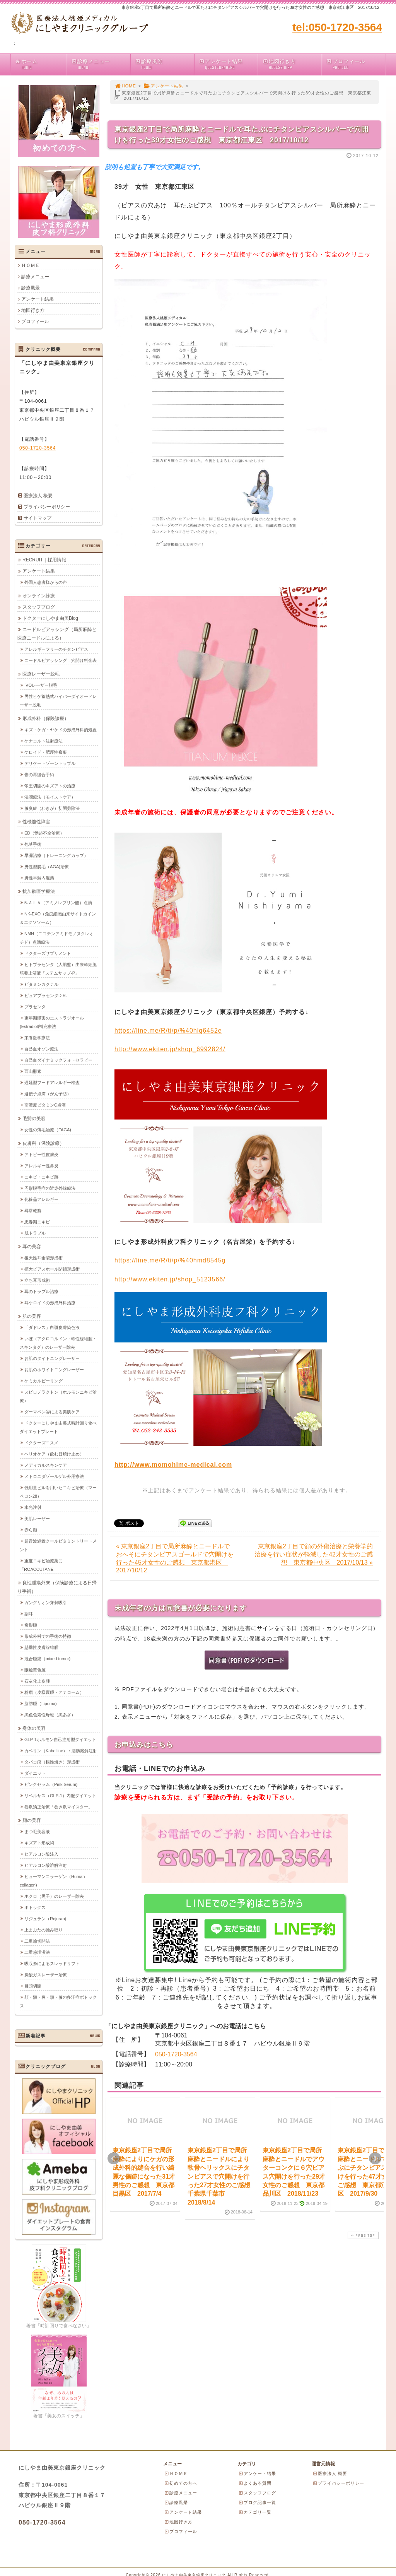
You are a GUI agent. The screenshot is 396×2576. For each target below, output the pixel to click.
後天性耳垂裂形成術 (43, 1257)
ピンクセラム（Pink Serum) (51, 1784)
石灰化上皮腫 (37, 1680)
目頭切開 (32, 1985)
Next (375, 2158)
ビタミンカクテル (41, 984)
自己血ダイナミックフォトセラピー (58, 1059)
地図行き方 (291, 64)
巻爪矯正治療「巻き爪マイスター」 (58, 1806)
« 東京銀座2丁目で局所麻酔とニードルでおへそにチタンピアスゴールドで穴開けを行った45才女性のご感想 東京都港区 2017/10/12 (175, 1558)
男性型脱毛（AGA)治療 (46, 866)
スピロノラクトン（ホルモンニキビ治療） (58, 1396)
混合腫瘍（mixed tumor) (47, 1658)
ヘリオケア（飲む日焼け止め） (54, 1453)
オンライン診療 (38, 595)
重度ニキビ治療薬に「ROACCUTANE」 (41, 1564)
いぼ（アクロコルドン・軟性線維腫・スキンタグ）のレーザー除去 (58, 1342)
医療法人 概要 (38, 495)
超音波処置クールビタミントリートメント (58, 1544)
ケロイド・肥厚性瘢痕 (45, 751)
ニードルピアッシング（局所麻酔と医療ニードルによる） (57, 633)
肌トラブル (35, 1232)
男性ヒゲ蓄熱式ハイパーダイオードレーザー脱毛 (58, 700)
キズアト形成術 (39, 1842)
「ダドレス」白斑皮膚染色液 (52, 1327)
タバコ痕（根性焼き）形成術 (52, 1761)
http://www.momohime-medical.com (173, 1464)
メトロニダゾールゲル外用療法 (54, 1476)
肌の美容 (31, 1316)
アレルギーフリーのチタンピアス (56, 649)
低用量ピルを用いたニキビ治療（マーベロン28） (58, 1491)
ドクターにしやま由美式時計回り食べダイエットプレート (58, 1426)
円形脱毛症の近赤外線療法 (49, 1187)
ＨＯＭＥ (30, 265)
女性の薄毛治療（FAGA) (47, 1129)
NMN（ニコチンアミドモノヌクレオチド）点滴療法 (57, 937)
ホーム (41, 64)
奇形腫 (30, 1624)
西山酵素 (32, 1071)
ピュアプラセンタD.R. (45, 995)
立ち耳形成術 (37, 1280)
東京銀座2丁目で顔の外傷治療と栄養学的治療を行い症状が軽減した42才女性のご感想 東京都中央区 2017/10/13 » (313, 1554)
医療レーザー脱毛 (41, 673)
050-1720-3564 (176, 2054)
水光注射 (32, 1507)
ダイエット (35, 1772)
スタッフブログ (38, 606)
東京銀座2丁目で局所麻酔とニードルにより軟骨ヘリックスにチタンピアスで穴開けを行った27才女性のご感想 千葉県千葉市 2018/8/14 (222, 2176)
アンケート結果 (228, 64)
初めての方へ (180, 2483)
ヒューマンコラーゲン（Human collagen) (52, 1880)
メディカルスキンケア (45, 1464)
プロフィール (355, 64)
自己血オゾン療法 (41, 1048)
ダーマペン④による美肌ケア (52, 1411)
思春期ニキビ (37, 1221)
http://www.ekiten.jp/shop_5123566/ (169, 1279)
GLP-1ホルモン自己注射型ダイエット (60, 1739)
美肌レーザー (37, 1518)
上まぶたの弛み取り (43, 1929)
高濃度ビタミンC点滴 (45, 1104)
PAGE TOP (362, 2235)
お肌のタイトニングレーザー (52, 1358)
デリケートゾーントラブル (49, 763)
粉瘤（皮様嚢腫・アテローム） (54, 1692)
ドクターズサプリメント (47, 953)
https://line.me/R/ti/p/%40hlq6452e (168, 1030)
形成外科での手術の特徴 (47, 1636)
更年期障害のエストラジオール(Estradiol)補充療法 (52, 1021)
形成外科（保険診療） (45, 718)
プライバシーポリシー (47, 507)
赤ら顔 (30, 1529)
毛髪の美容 (34, 1118)
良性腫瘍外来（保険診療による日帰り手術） (57, 1587)
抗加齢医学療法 (38, 891)
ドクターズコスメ (41, 1442)
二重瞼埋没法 (37, 1952)
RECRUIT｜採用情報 (44, 559)
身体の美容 (34, 1728)
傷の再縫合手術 (39, 774)
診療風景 (164, 64)
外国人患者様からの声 (45, 582)
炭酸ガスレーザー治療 (45, 1974)
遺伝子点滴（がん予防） (47, 1093)
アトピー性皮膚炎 (41, 1154)
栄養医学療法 (37, 1037)
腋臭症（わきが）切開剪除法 (52, 808)
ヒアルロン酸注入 (41, 1853)
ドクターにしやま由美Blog (50, 618)
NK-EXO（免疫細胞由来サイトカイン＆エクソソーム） (58, 917)
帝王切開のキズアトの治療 (49, 785)
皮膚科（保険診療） (43, 1143)
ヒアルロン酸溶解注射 (45, 1865)
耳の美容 (31, 1246)
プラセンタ (35, 1006)
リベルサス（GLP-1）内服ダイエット (60, 1795)
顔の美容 (31, 1820)
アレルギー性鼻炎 (41, 1165)
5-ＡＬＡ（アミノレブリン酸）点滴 (58, 902)
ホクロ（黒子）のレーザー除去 (54, 1896)
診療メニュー (100, 64)
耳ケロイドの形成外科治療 (49, 1302)
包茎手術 (32, 844)
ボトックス (35, 1907)
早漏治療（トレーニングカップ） (56, 855)
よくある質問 (254, 2483)
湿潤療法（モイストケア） (49, 796)
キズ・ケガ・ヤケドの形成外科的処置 (60, 729)
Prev (114, 2158)
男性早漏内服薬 (39, 877)
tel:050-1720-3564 (337, 27)
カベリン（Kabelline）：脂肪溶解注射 (60, 1750)
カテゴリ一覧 (254, 2512)
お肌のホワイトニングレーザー (54, 1369)
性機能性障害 (36, 821)
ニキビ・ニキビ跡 (41, 1176)
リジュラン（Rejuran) (45, 1918)
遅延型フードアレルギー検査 (52, 1082)
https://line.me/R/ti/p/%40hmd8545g (169, 1260)
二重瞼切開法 (37, 1940)
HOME (125, 86)
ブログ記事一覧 (257, 2502)
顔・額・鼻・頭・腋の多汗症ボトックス (58, 2001)
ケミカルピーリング (43, 1380)
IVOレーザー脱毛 (40, 684)
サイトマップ (37, 518)
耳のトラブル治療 (41, 1291)
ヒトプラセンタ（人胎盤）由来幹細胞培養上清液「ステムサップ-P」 (58, 968)
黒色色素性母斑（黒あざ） (49, 1714)
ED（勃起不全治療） (44, 832)
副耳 (28, 1613)
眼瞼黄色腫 (35, 1669)
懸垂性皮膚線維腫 (41, 1647)
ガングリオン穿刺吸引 (45, 1602)
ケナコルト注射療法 (43, 740)
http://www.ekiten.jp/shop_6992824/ (169, 1049)
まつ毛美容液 (37, 1831)
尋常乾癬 (32, 1210)
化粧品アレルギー (41, 1199)
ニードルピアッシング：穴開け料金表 (60, 660)
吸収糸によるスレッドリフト (52, 1963)
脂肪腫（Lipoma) (40, 1703)
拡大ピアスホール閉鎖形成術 (52, 1268)
